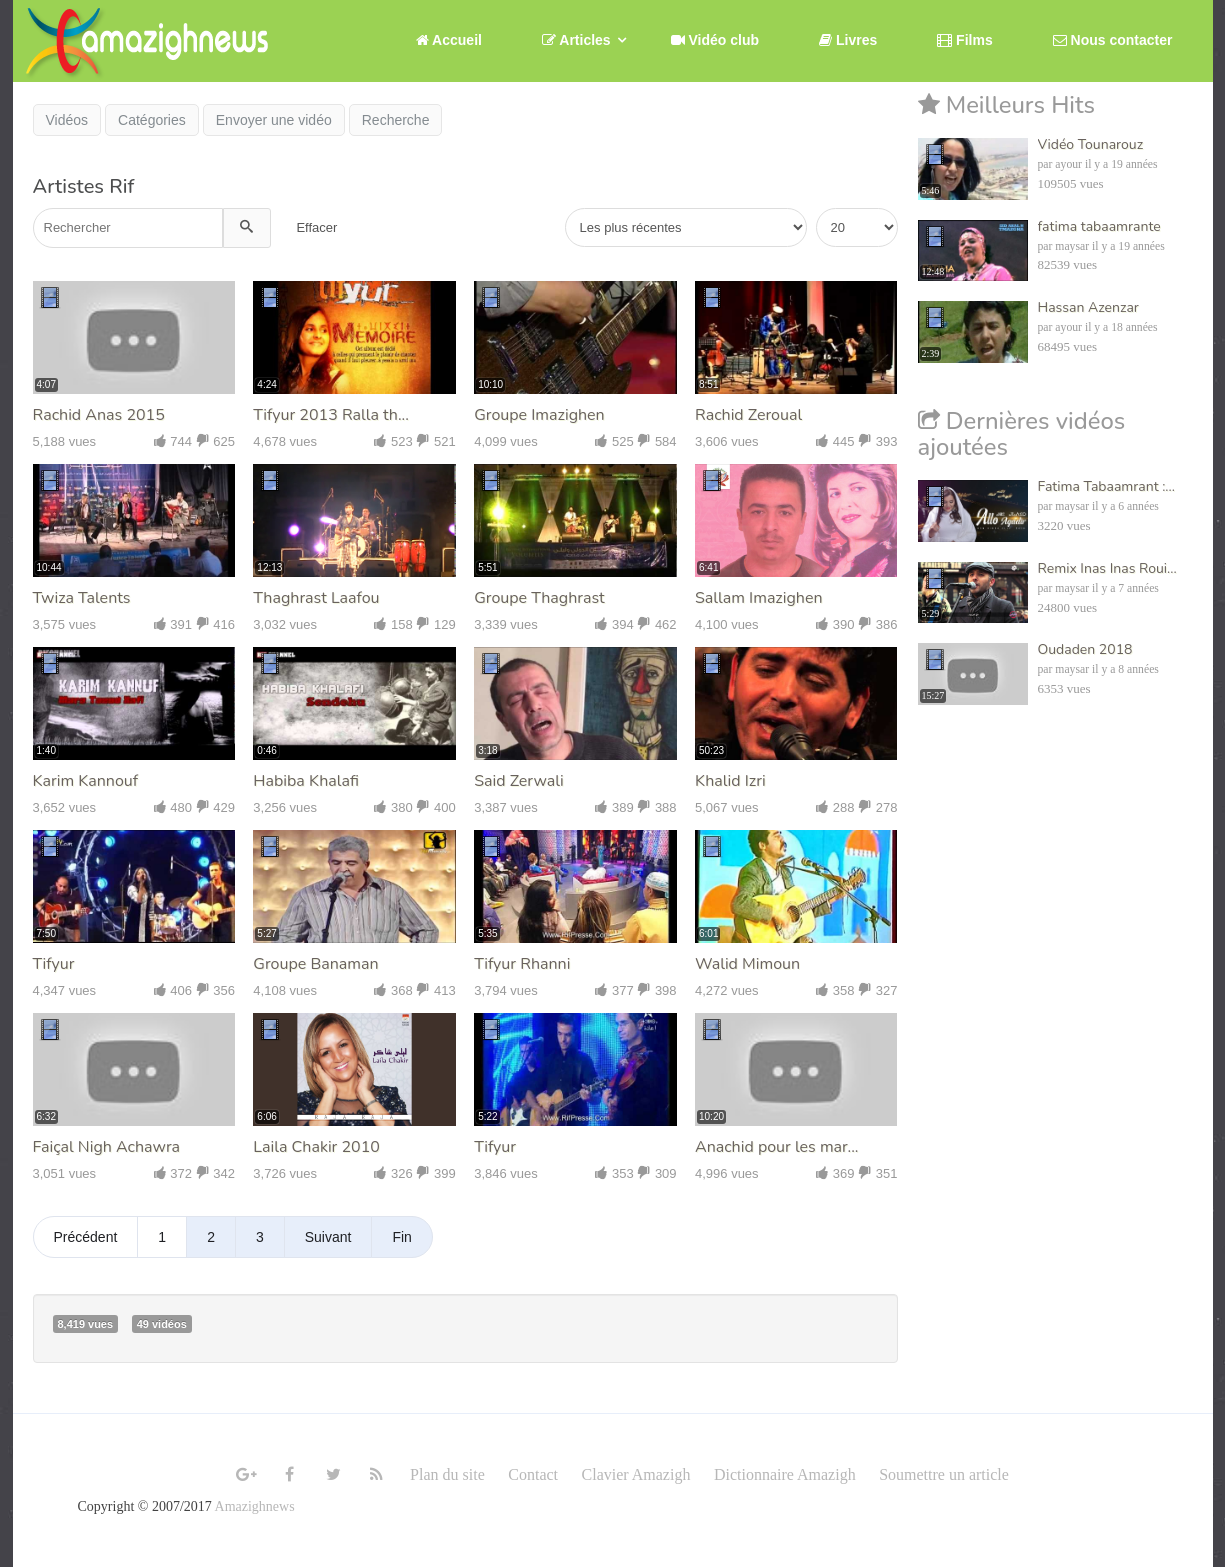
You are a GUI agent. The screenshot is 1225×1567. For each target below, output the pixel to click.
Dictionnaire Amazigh (785, 1474)
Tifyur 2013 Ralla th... (331, 415)
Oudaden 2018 (1085, 649)
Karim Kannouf (86, 781)
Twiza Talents (82, 598)
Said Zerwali (519, 781)
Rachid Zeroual (748, 415)
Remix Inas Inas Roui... (1107, 568)
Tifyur (54, 964)
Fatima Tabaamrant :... (1106, 486)
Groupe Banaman (315, 964)
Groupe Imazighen (539, 415)
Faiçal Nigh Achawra (107, 1147)
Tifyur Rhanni (522, 964)
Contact (533, 1474)
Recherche (396, 120)
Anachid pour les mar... (776, 1147)
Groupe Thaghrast (539, 598)
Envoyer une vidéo (274, 120)
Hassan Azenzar (1088, 307)
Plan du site (447, 1474)
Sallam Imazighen (759, 598)
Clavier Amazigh (636, 1474)
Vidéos (67, 120)
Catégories (152, 120)
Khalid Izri (730, 781)
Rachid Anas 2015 (99, 415)
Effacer (316, 227)
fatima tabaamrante (1099, 226)
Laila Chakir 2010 (316, 1147)
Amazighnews (255, 1506)
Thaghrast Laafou (316, 598)
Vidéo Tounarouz (1091, 144)
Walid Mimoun (747, 964)
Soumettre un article (944, 1474)
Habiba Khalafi (306, 781)
